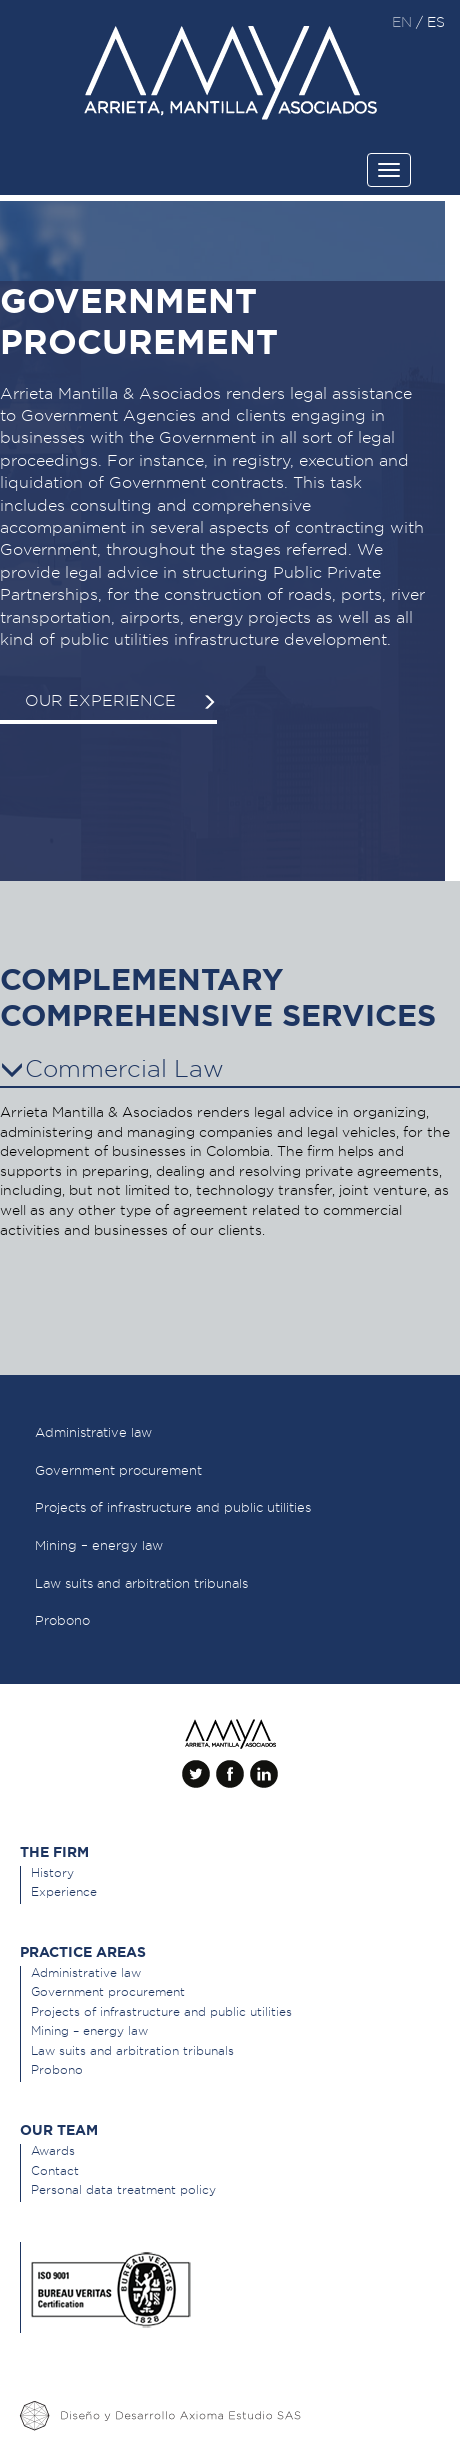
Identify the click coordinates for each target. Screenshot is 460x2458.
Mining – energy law (89, 2030)
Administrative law (86, 1972)
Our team (59, 2130)
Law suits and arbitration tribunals (132, 2050)
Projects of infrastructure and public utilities (161, 2011)
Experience (64, 1891)
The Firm (54, 1852)
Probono (57, 2069)
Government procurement (108, 1991)
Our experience (121, 700)
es (436, 22)
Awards (53, 2150)
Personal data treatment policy (123, 2189)
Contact (55, 2170)
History (52, 1872)
